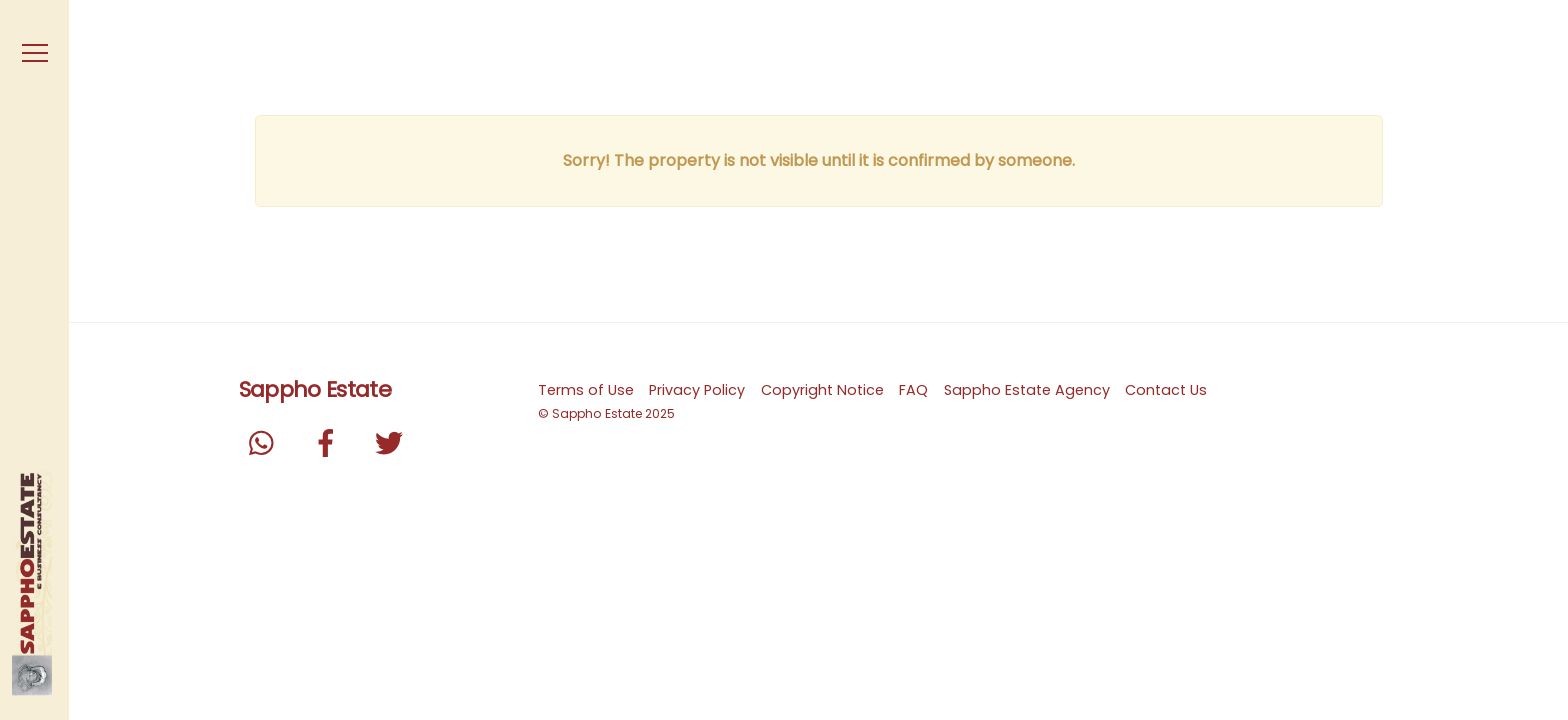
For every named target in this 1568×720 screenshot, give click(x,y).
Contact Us (1166, 390)
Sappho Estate (597, 413)
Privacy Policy (697, 390)
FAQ (913, 390)
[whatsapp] (266, 443)
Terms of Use (586, 390)
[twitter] (392, 443)
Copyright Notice (822, 390)
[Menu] (35, 53)
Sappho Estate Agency (1027, 390)
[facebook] (329, 443)
